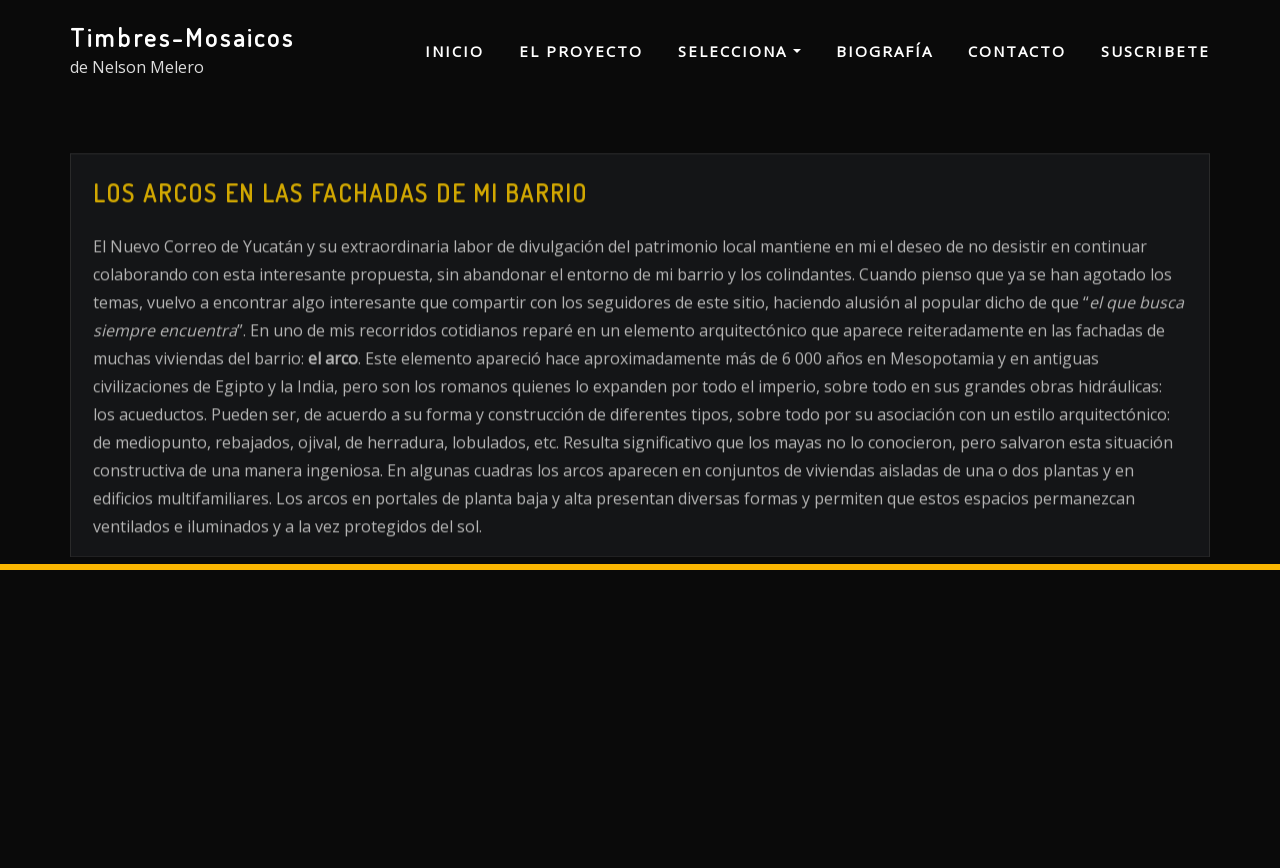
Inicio (454, 51)
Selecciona (739, 51)
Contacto (1017, 51)
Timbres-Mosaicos (182, 37)
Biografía (884, 51)
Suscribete (1155, 51)
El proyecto (581, 51)
